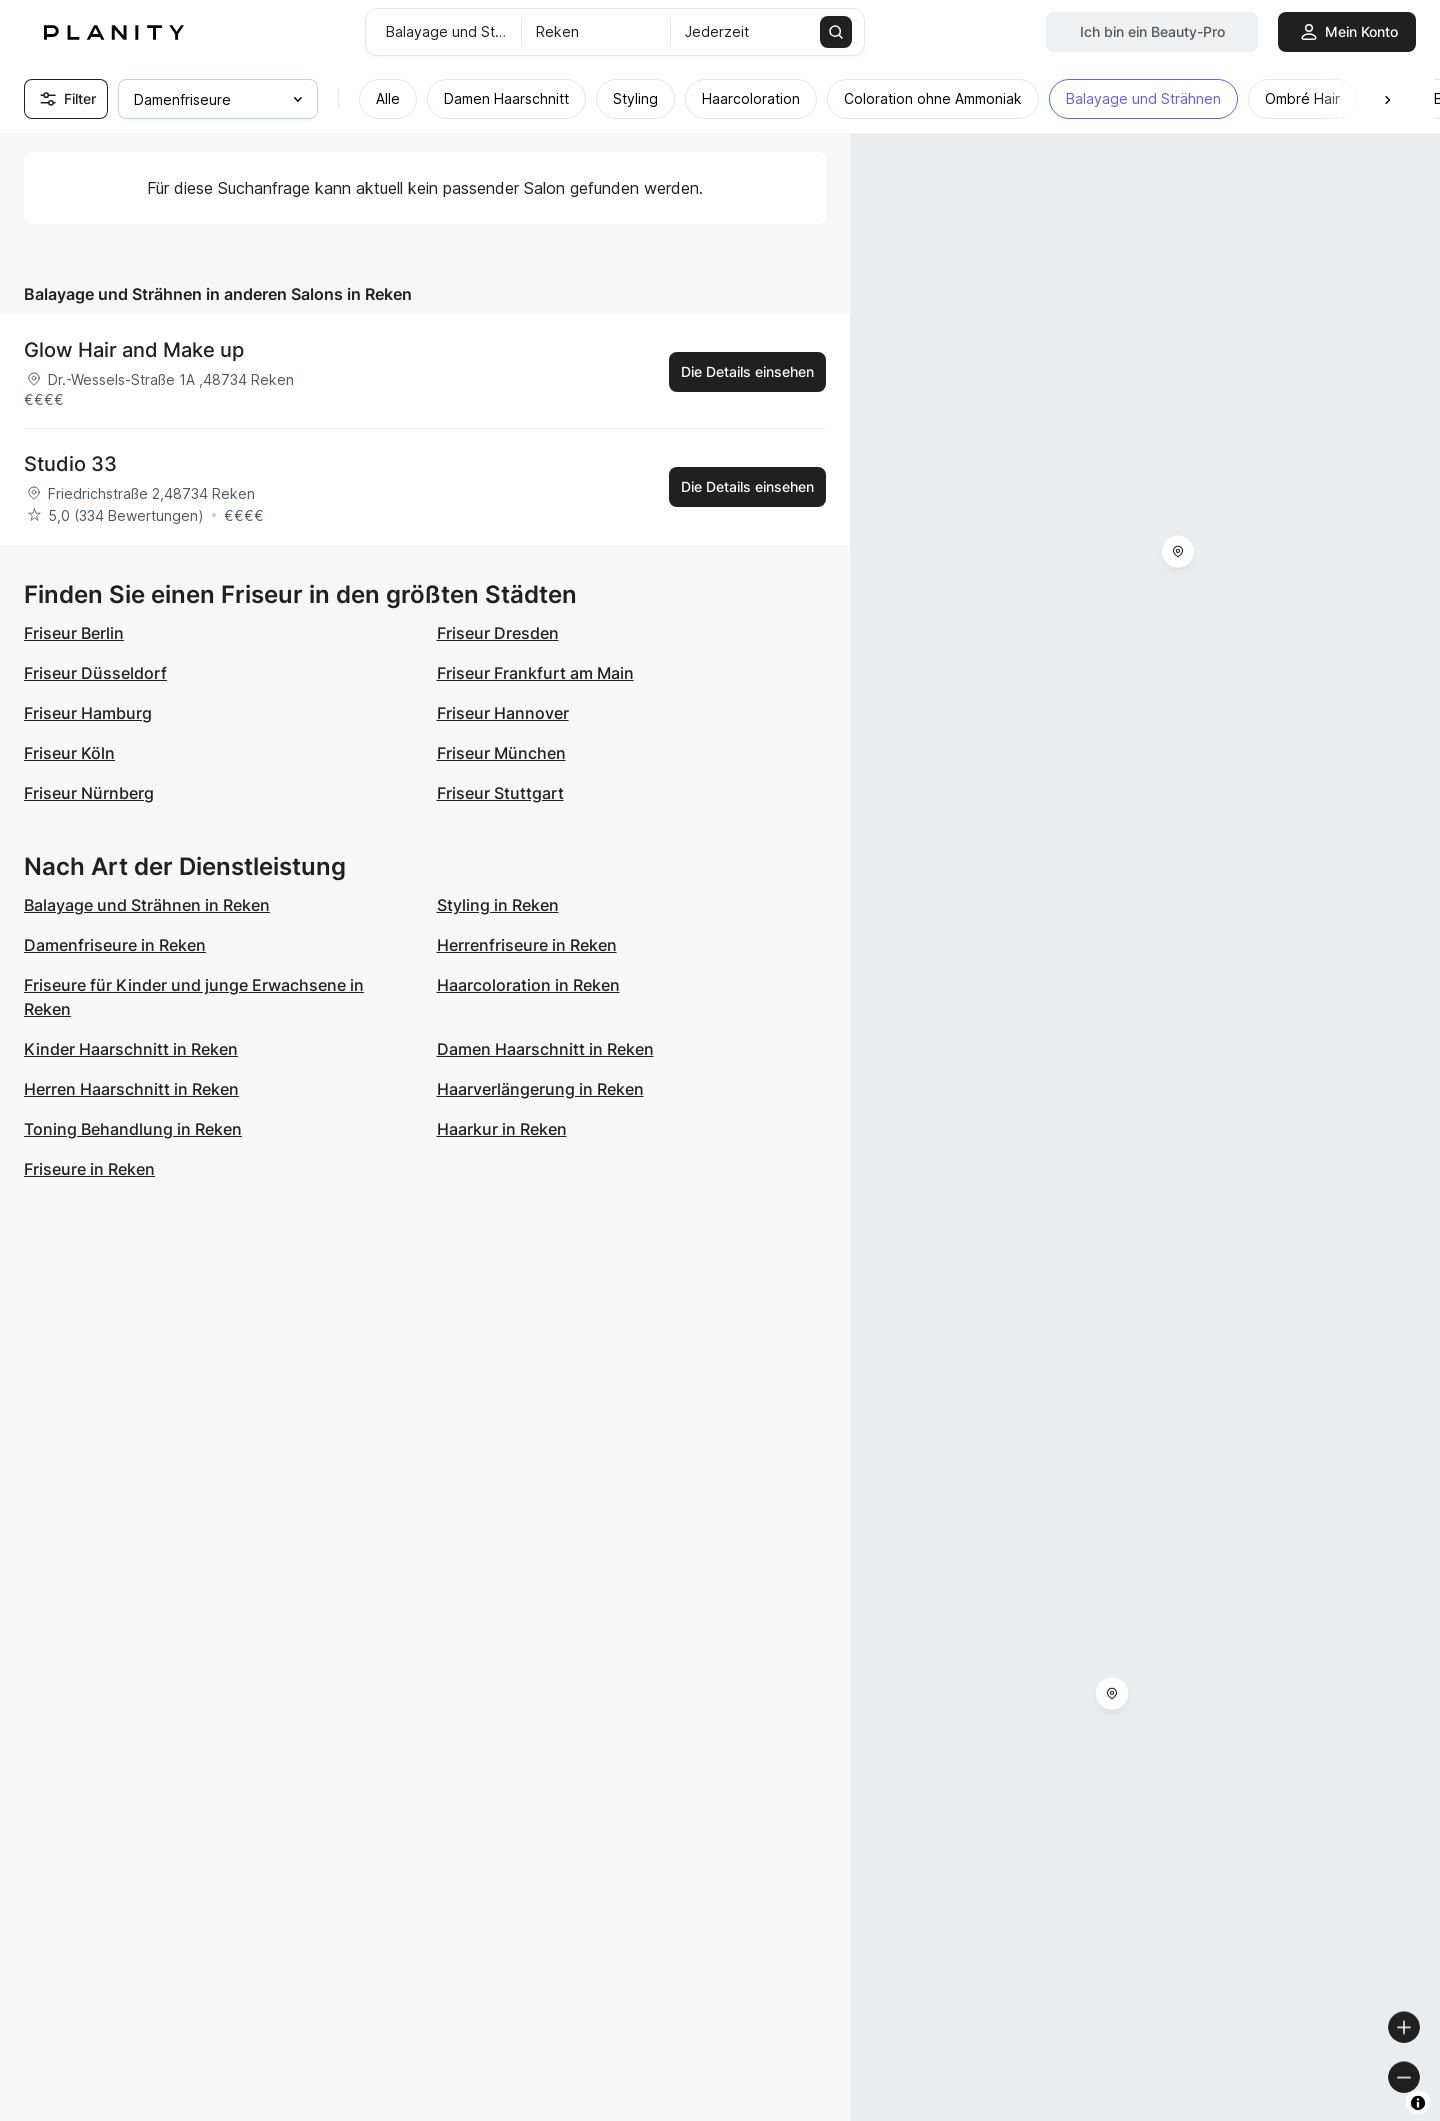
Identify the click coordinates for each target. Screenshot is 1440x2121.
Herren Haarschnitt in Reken (131, 1089)
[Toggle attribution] (1418, 2103)
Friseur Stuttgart (500, 793)
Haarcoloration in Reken (528, 985)
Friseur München (501, 753)
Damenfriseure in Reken (115, 945)
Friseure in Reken (89, 1169)
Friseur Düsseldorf (95, 673)
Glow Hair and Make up (134, 350)
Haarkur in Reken (502, 1129)
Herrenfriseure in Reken (527, 945)
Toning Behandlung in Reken (133, 1129)
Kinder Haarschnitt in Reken (131, 1049)
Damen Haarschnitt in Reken (545, 1049)
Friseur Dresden (498, 633)
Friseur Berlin (74, 633)
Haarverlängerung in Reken (540, 1089)
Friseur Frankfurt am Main (535, 673)
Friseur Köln (69, 753)
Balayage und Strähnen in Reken (147, 905)
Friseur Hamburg (88, 713)
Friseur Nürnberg (89, 793)
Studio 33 (70, 464)
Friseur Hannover (503, 713)
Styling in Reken (498, 905)
